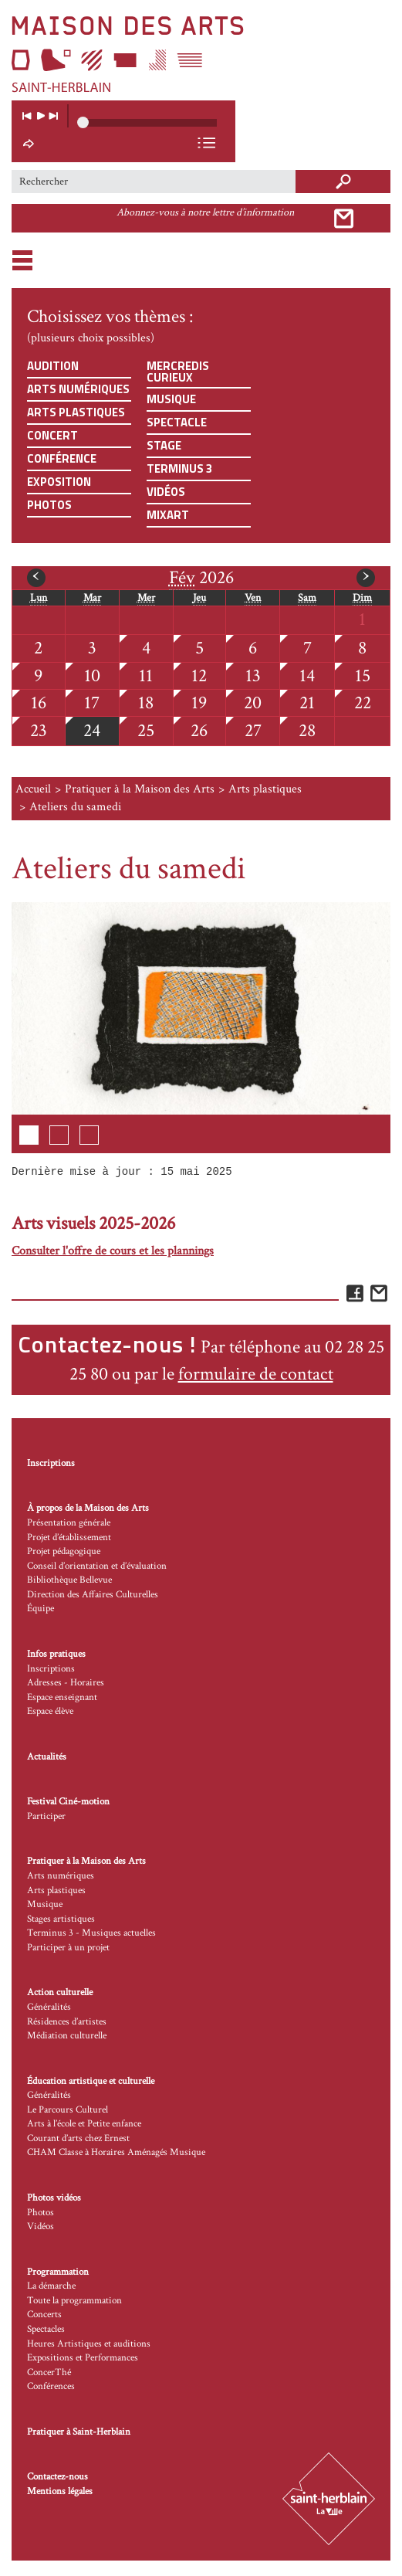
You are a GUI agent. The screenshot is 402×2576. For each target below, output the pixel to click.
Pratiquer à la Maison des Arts (140, 789)
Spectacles (46, 2329)
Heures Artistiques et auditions (88, 2343)
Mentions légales (60, 2491)
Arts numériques (78, 389)
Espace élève (50, 1711)
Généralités (49, 2007)
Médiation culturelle (66, 2035)
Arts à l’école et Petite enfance (84, 2123)
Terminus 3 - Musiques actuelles (91, 1933)
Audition (53, 366)
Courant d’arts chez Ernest (78, 2138)
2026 (201, 577)
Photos (49, 505)
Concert (52, 435)
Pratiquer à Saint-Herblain (78, 2432)
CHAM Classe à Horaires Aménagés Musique (116, 2152)
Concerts (44, 2314)
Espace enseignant (62, 1697)
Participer (46, 1816)
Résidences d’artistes (66, 2021)
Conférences (51, 2386)
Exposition (59, 481)
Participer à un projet (68, 1947)
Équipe (40, 1608)
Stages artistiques (61, 1919)
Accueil (33, 789)
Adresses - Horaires (65, 1682)
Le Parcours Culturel (67, 2109)
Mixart (168, 515)
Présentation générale (68, 1522)
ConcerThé (49, 2372)
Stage (164, 445)
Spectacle (177, 422)
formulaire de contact (255, 1374)
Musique (171, 399)
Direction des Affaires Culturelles (92, 1594)
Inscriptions (51, 1463)
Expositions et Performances (82, 2357)
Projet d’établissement (69, 1537)
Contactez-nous (57, 2476)
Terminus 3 (179, 468)
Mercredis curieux (178, 371)
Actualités (46, 1756)
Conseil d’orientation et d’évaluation (97, 1566)
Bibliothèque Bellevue (69, 1580)
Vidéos (166, 491)
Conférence (61, 458)
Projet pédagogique (63, 1551)
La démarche (51, 2286)
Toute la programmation (74, 2300)
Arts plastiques (76, 412)
